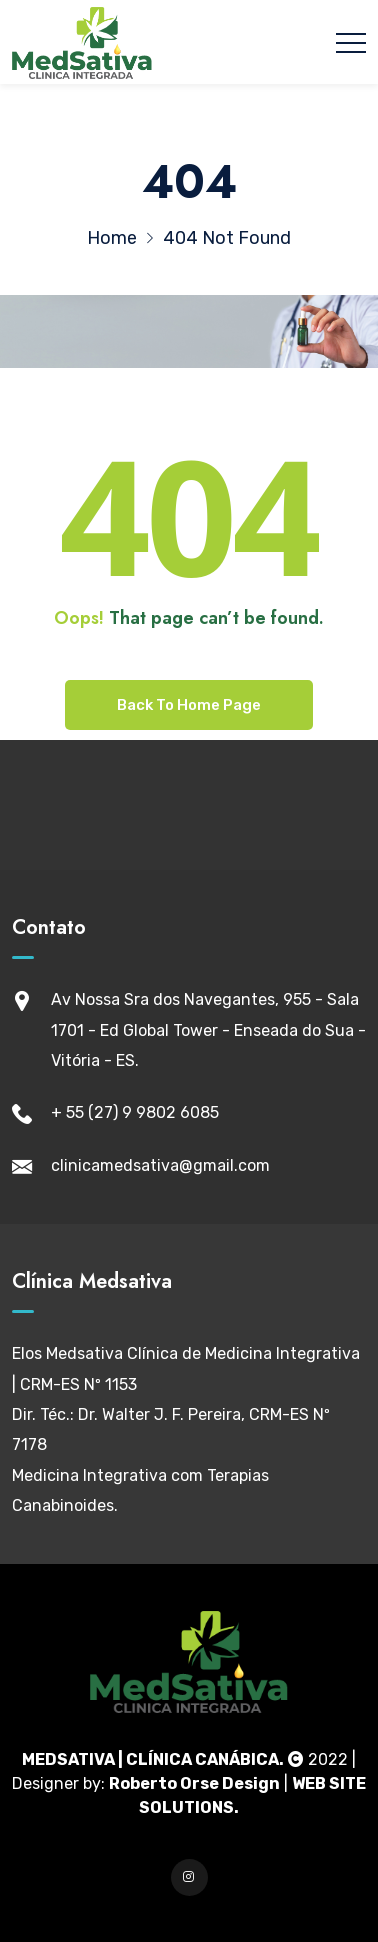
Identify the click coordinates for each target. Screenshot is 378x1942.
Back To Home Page (189, 705)
